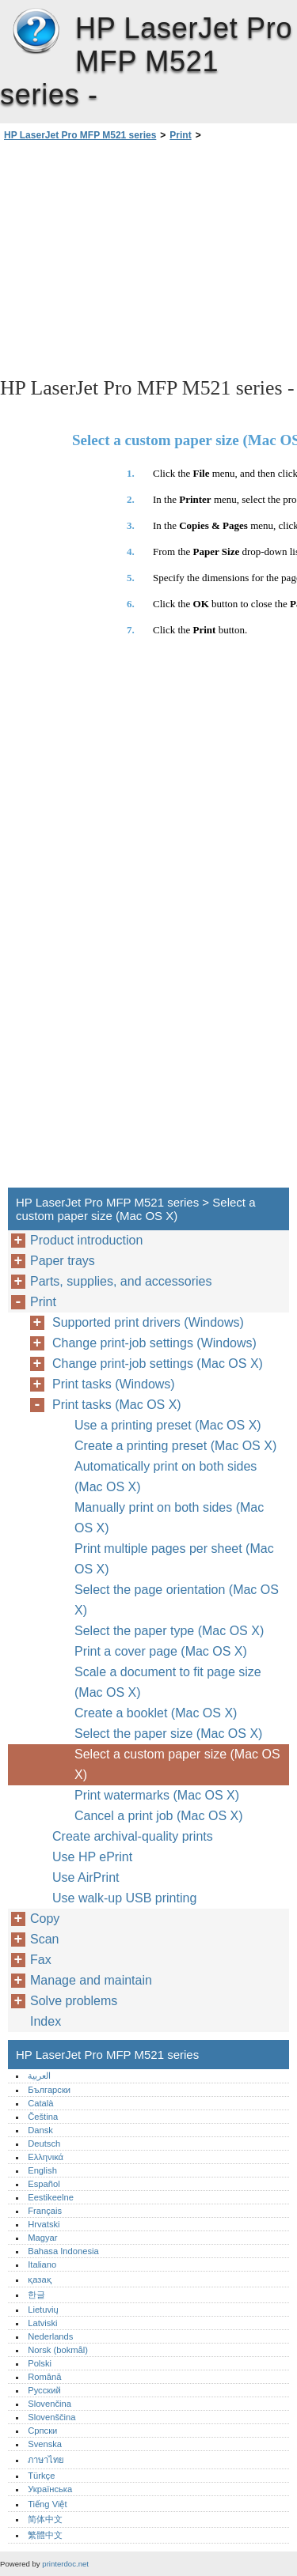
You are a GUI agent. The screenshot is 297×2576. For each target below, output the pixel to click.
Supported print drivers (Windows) (148, 1322)
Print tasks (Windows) (113, 1384)
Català (40, 2103)
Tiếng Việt (47, 2504)
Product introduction (86, 1240)
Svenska (45, 2444)
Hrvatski (43, 2224)
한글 (36, 2294)
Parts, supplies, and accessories (120, 1281)
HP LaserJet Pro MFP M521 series (35, 31)
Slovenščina (51, 2417)
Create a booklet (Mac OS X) (155, 1713)
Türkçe (41, 2475)
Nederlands (50, 2336)
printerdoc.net (65, 2563)
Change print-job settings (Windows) (154, 1343)
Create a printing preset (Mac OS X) (175, 1445)
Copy (44, 1918)
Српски (42, 2430)
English (42, 2170)
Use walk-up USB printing (124, 1898)
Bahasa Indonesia (63, 2251)
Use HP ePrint (92, 1857)
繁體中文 (45, 2535)
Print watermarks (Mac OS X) (156, 1795)
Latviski (42, 2323)
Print (180, 135)
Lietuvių (43, 2309)
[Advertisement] (148, 257)
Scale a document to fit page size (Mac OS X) (167, 1682)
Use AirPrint (85, 1877)
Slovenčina (49, 2403)
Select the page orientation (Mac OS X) (176, 1600)
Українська (50, 2489)
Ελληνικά (45, 2157)
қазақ (39, 2279)
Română (44, 2376)
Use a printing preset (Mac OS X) (167, 1425)
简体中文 (45, 2519)
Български (49, 2089)
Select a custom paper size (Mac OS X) (177, 1764)
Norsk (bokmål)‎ (58, 2350)
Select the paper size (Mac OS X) (168, 1733)
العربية (39, 2075)
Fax (40, 1959)
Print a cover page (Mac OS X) (160, 1651)
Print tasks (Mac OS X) (116, 1404)
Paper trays (62, 1260)
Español (43, 2184)
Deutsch (44, 2143)
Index (45, 2021)
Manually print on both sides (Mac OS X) (169, 1518)
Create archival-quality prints (132, 1836)
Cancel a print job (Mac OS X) (158, 1815)
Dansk (40, 2130)
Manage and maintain (91, 1980)
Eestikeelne (51, 2197)
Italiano (42, 2264)
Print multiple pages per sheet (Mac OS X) (174, 1559)
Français (45, 2210)
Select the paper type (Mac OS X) (169, 1630)
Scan (44, 1939)
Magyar (42, 2237)
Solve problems (73, 2001)
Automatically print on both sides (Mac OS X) (165, 1477)
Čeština (43, 2116)
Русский (44, 2390)
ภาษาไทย (46, 2460)
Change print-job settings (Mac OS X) (157, 1363)
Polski (39, 2363)
